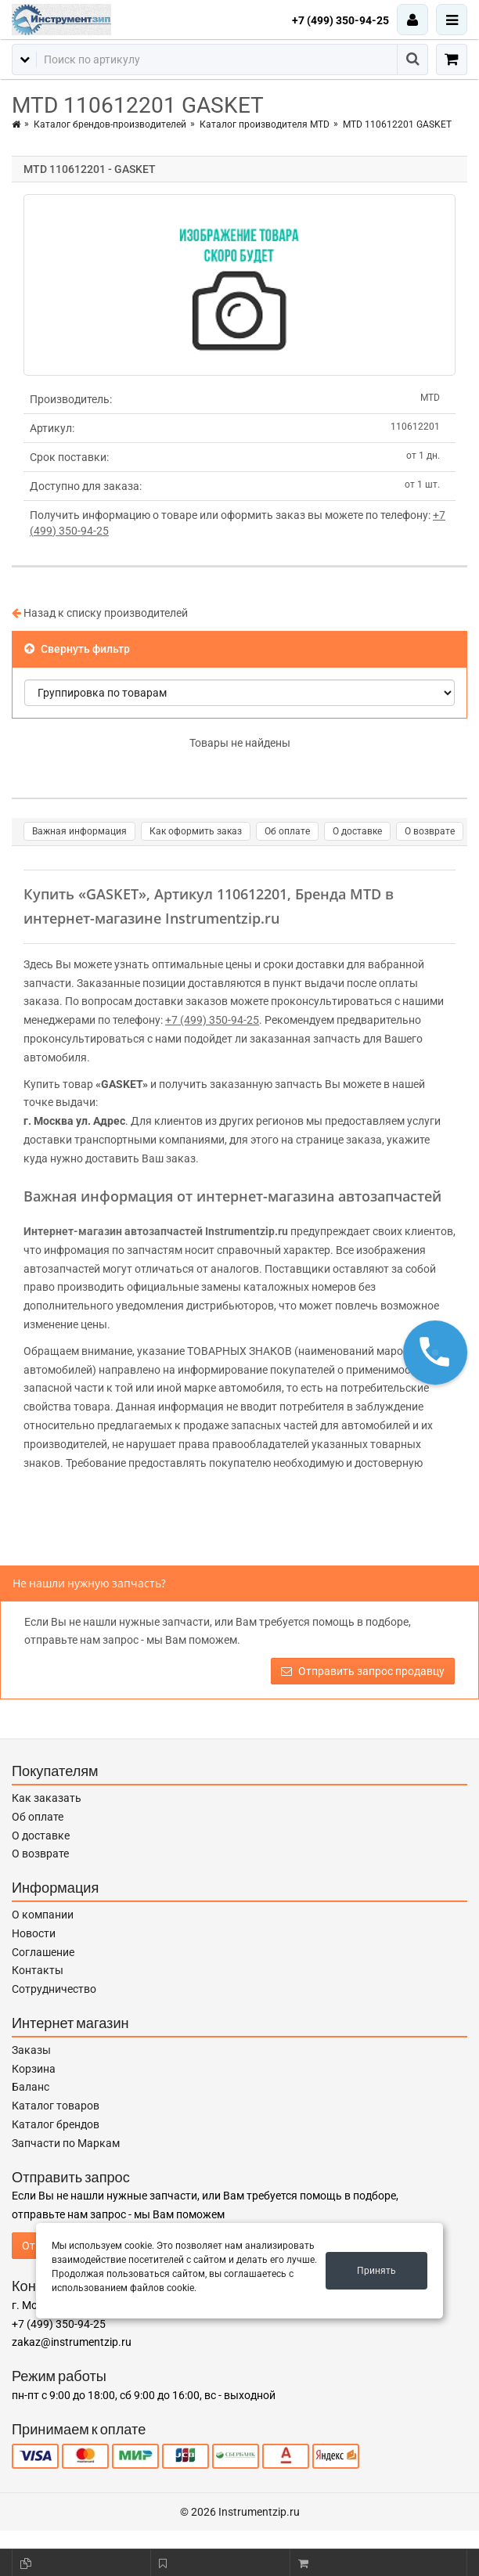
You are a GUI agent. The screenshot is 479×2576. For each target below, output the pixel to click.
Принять (376, 2270)
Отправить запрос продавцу (363, 1671)
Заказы (31, 2050)
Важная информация (79, 831)
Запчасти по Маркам (66, 2143)
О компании (43, 1914)
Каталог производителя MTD (265, 124)
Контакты (37, 1970)
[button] (435, 1352)
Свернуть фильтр (77, 649)
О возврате (430, 831)
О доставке (357, 831)
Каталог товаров (55, 2105)
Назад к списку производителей (100, 613)
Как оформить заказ (195, 831)
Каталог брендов (55, 2124)
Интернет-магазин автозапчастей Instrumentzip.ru (155, 1231)
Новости (34, 1933)
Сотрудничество (54, 1989)
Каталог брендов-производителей (110, 124)
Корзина (34, 2069)
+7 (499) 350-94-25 (340, 20)
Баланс (30, 2087)
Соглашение (43, 1952)
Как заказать (46, 1798)
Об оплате (287, 831)
